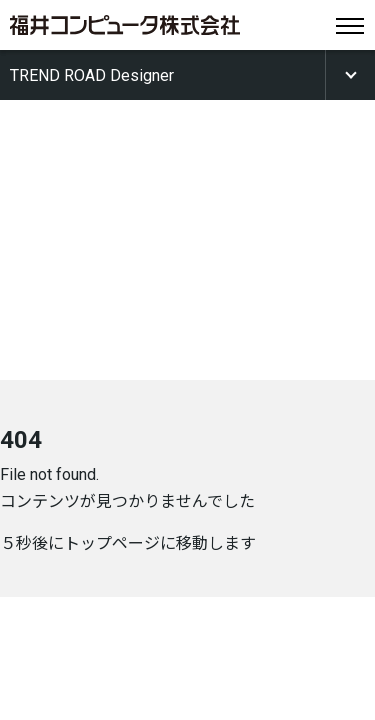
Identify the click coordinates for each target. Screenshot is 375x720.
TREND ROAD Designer (92, 75)
